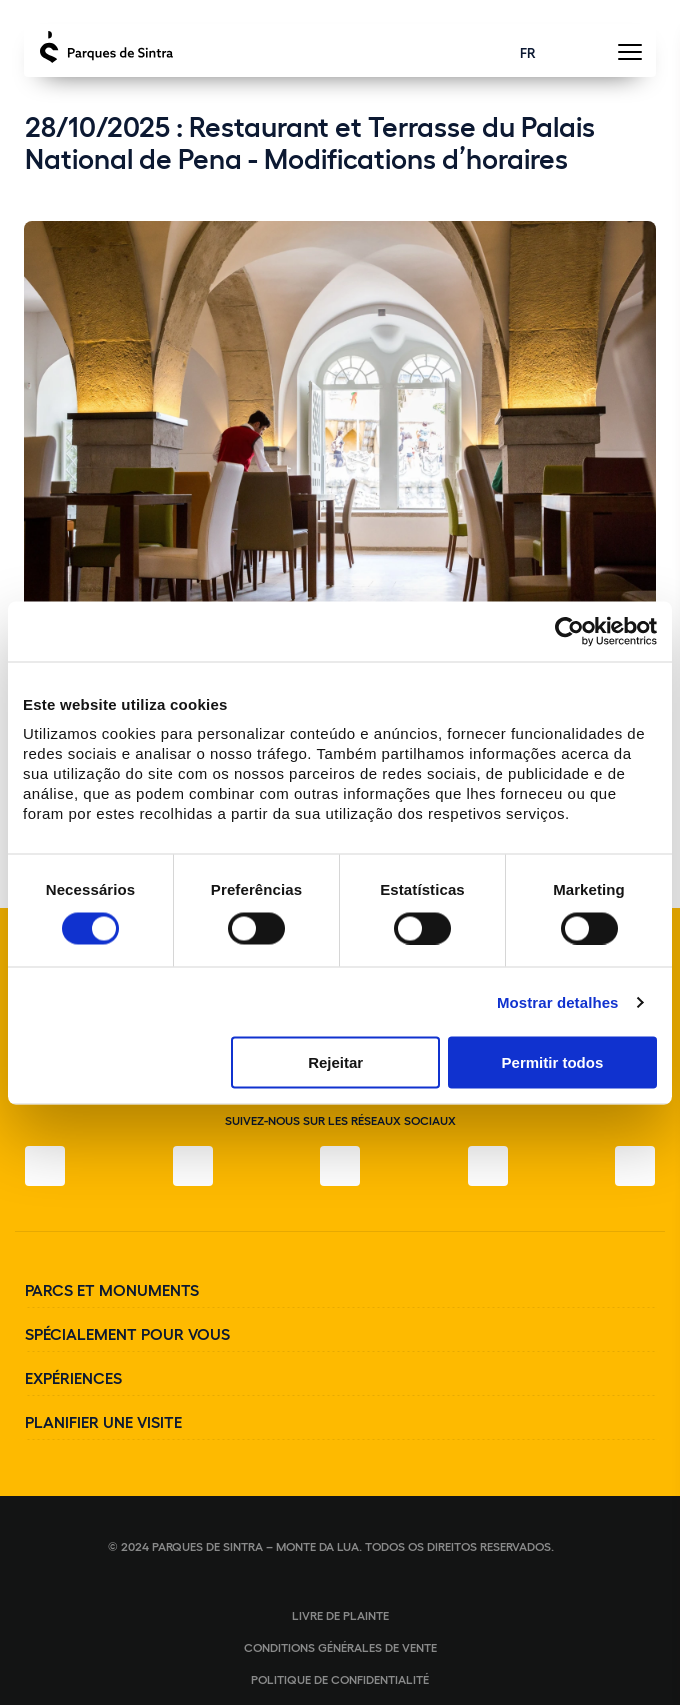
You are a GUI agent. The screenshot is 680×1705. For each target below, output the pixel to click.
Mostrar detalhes (558, 1001)
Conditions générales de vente (340, 1647)
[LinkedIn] (635, 1166)
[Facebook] (45, 1166)
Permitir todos (553, 1062)
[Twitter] (340, 1166)
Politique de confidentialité (340, 1679)
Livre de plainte (340, 1615)
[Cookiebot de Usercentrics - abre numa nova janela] (569, 631)
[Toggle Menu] (629, 57)
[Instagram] (193, 1166)
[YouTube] (488, 1166)
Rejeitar (335, 1062)
